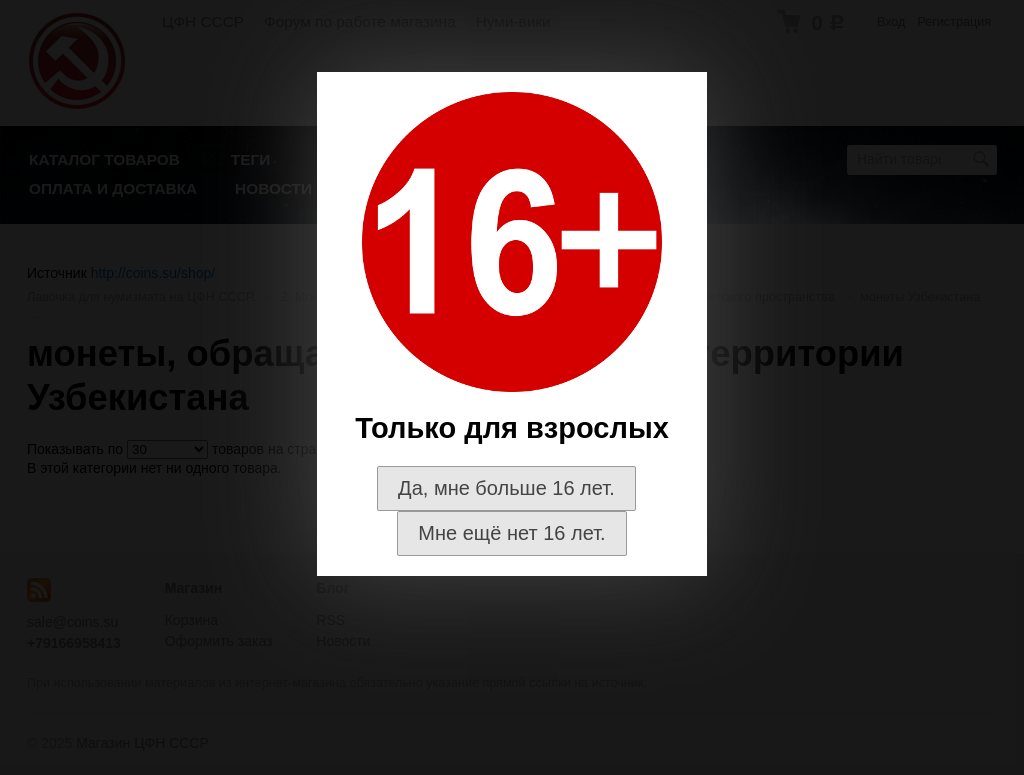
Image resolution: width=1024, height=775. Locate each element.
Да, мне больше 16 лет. (506, 488)
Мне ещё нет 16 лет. (511, 533)
